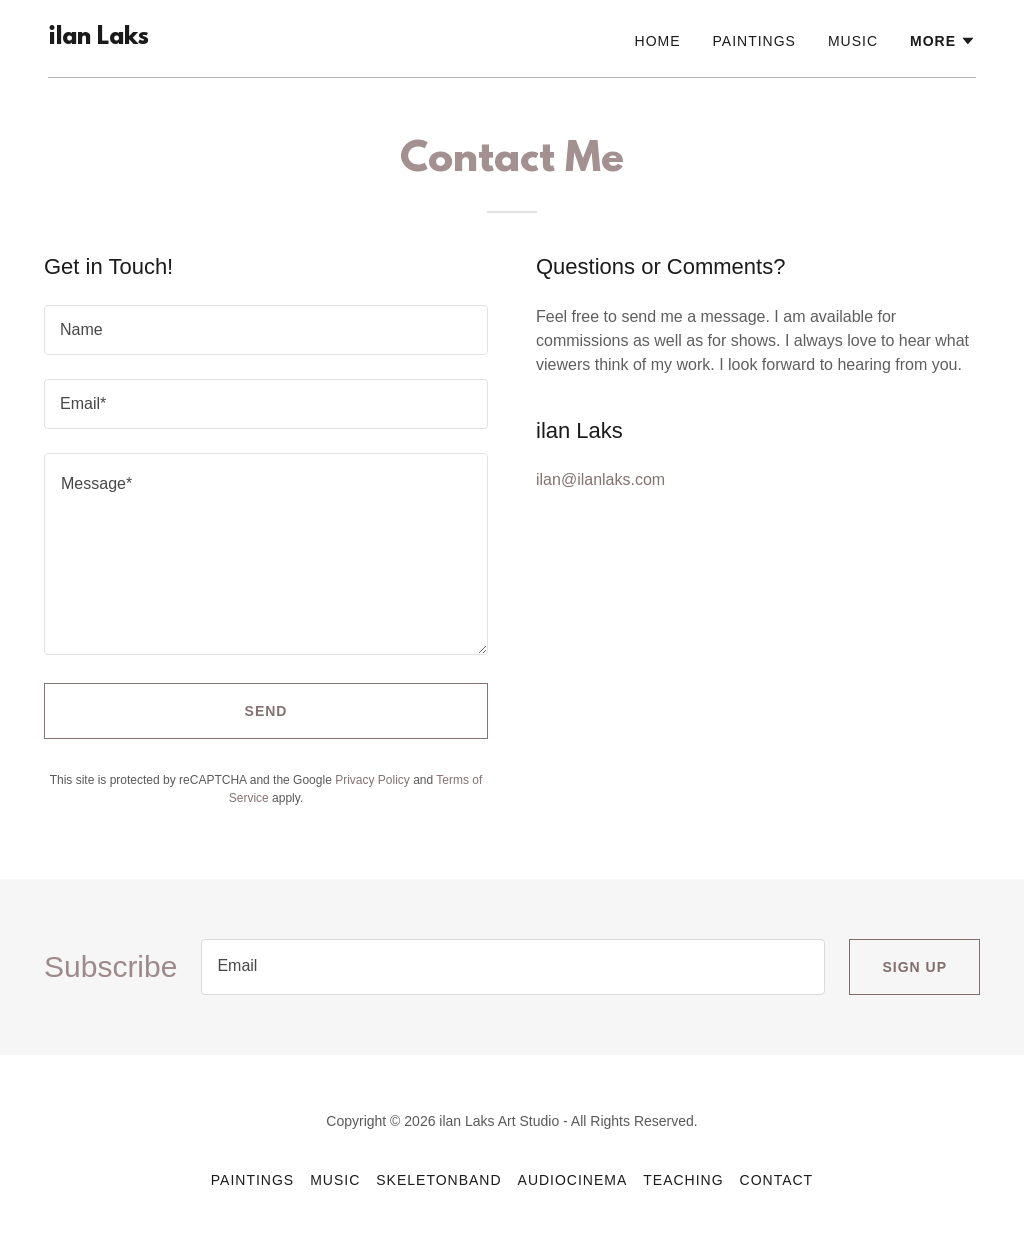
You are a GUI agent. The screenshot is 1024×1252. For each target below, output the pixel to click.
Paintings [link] (754, 41)
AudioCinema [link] (573, 1180)
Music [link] (853, 41)
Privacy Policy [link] (372, 780)
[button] (943, 41)
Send (266, 711)
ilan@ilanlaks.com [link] (600, 479)
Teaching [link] (683, 1180)
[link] (98, 38)
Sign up (914, 967)
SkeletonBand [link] (438, 1180)
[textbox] (266, 330)
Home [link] (658, 41)
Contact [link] (777, 1180)
